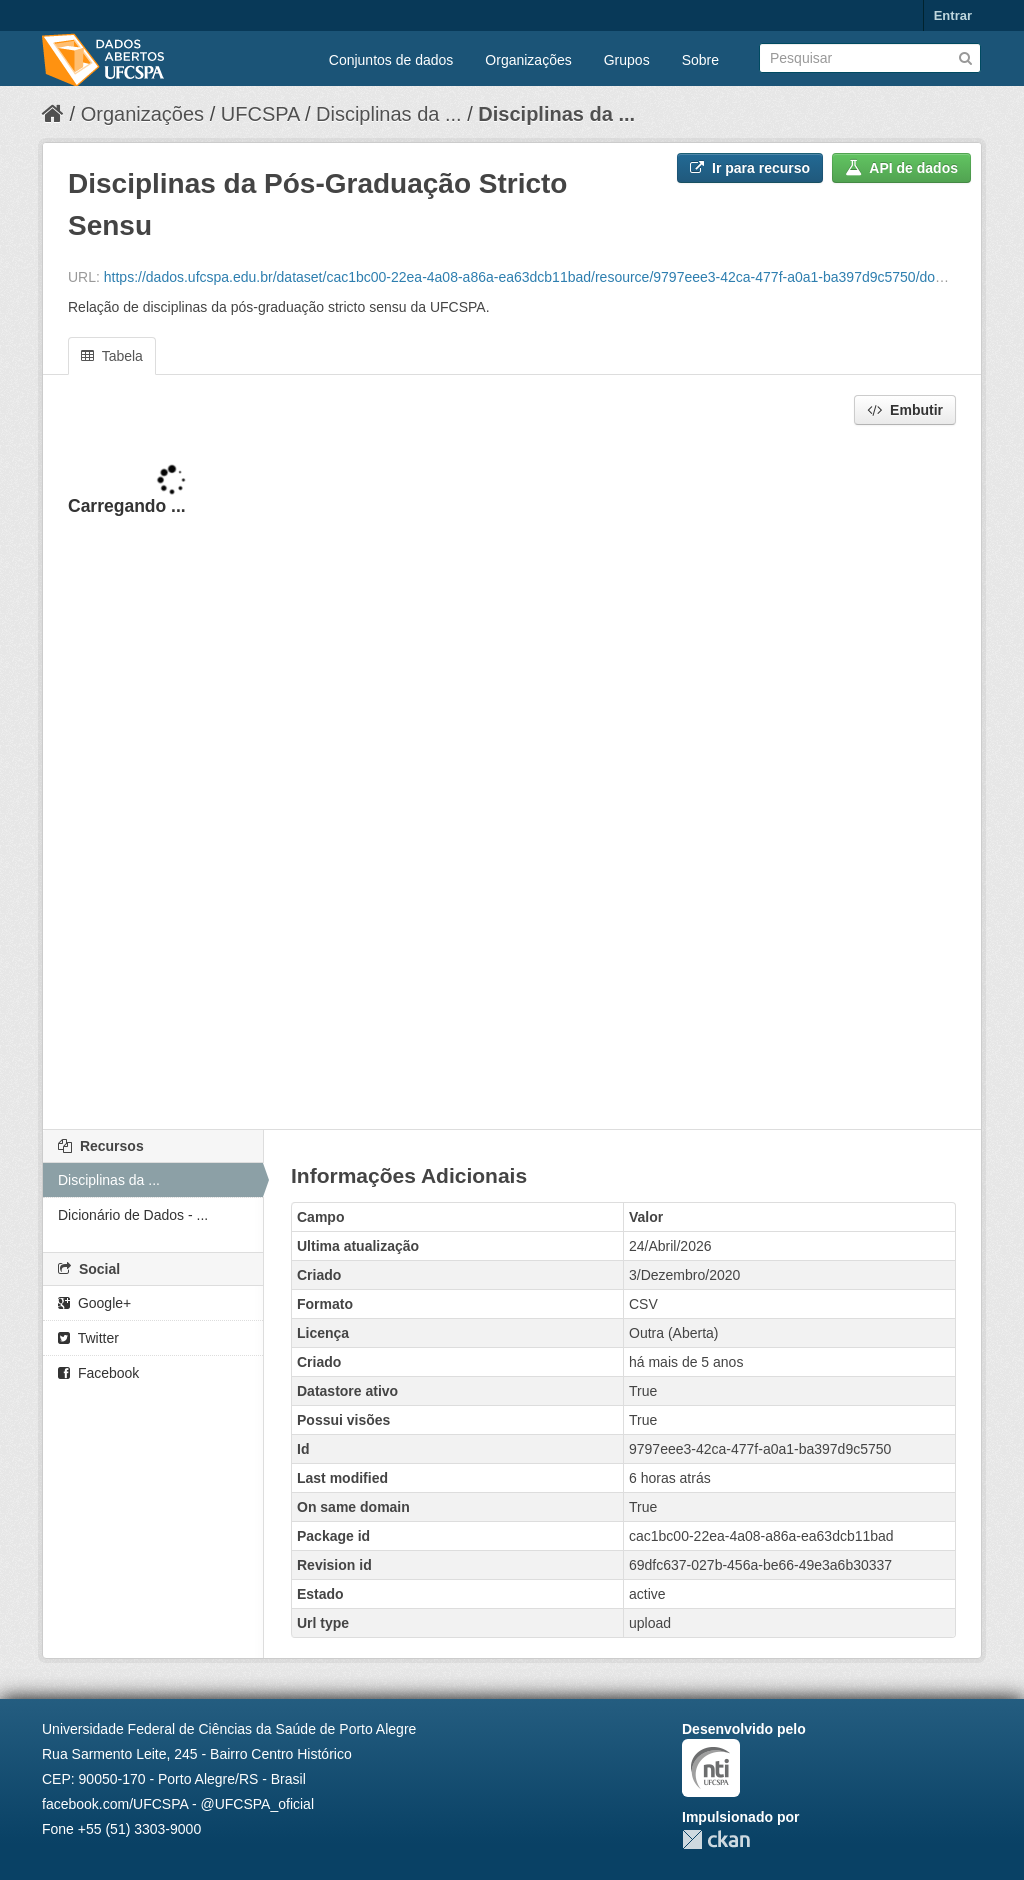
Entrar (953, 15)
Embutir (905, 410)
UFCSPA (260, 114)
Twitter (88, 1338)
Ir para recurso (750, 168)
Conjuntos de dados (391, 60)
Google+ (94, 1303)
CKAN (716, 1839)
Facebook (98, 1373)
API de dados (901, 168)
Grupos (627, 60)
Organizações (528, 60)
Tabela (112, 356)
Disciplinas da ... (389, 114)
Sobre (700, 60)
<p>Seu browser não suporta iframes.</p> (512, 779)
